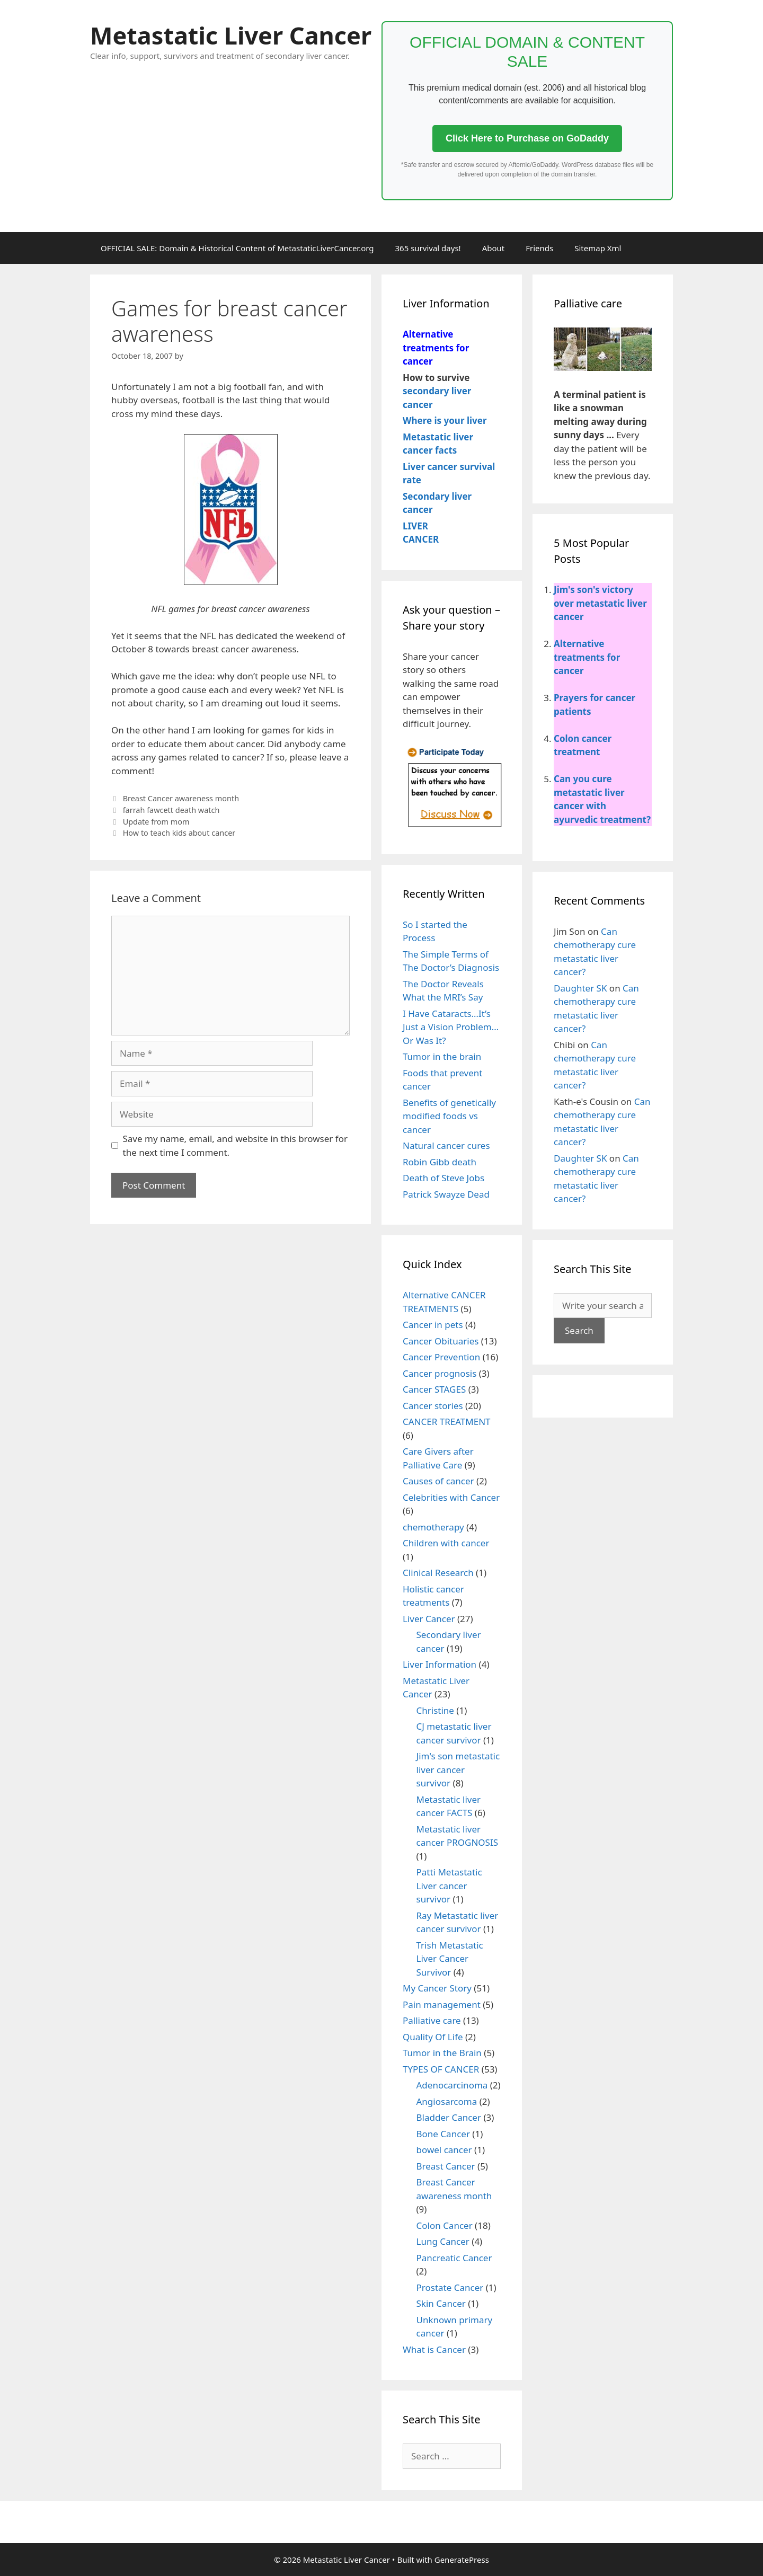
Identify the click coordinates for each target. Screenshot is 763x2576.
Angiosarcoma (446, 2101)
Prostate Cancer (450, 2287)
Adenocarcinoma (452, 2085)
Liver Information (439, 1664)
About (493, 248)
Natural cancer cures (446, 1145)
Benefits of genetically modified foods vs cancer (449, 1116)
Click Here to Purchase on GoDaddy (527, 138)
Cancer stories (433, 1406)
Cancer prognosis (439, 1373)
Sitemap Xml (597, 248)
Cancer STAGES (434, 1389)
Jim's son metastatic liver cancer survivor (458, 1769)
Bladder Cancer (448, 2117)
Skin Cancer (441, 2303)
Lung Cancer (442, 2241)
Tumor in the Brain (442, 2053)
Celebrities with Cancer (451, 1497)
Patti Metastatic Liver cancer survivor (449, 1885)
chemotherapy (433, 1527)
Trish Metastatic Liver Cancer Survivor (449, 1958)
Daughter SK (580, 988)
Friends (539, 248)
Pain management (442, 2004)
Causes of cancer (438, 1481)
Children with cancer (446, 1543)
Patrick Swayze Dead (446, 1194)
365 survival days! (428, 248)
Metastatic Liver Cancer (230, 35)
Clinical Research (438, 1572)
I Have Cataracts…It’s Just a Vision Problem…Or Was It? (451, 1027)
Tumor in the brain (442, 1056)
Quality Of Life (433, 2037)
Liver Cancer (429, 1619)
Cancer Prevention (441, 1357)
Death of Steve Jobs (443, 1178)
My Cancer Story (437, 1988)
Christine (435, 1710)
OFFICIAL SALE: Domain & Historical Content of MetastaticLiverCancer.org (237, 248)
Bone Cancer (443, 2134)
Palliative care (432, 2020)
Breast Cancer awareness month (181, 798)
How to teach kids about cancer (179, 833)
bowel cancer (444, 2150)
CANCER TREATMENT (447, 1421)
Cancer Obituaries (440, 1341)
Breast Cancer (445, 2166)
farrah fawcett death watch (171, 810)
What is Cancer (434, 2349)
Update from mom (156, 822)
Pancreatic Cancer (454, 2258)
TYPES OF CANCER (441, 2069)
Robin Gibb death (439, 1162)
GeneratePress (461, 2559)
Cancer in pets (433, 1324)
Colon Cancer (444, 2225)
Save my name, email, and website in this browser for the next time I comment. (235, 1145)
